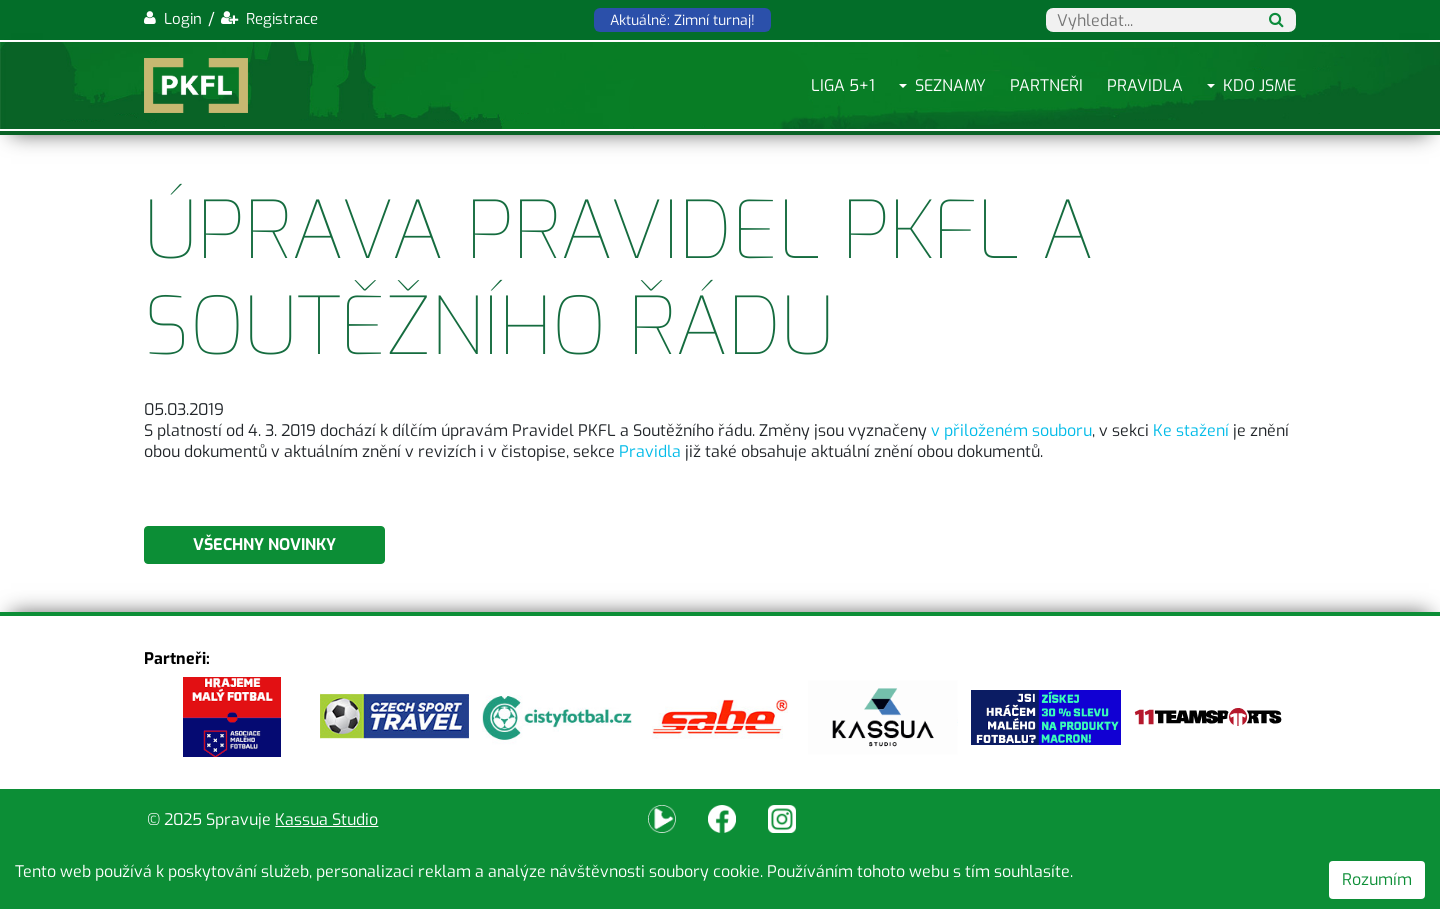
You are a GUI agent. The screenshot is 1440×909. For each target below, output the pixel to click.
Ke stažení (1191, 430)
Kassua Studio (326, 819)
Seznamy (950, 85)
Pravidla (1145, 85)
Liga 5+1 (843, 85)
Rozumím (1377, 879)
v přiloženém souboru (1011, 430)
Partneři (1046, 85)
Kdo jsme (1259, 85)
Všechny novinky (264, 544)
